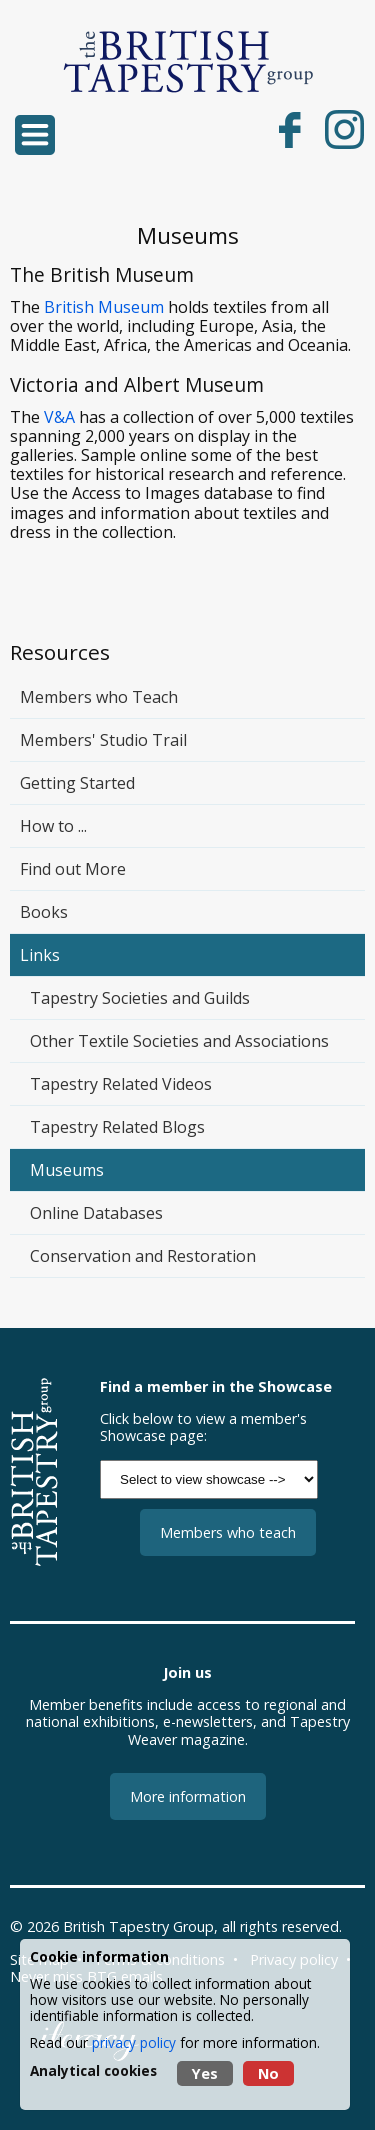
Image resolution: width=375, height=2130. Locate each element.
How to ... (53, 826)
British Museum (104, 307)
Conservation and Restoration (143, 1256)
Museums (67, 1170)
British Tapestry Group (138, 1926)
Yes (205, 2073)
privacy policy (134, 2042)
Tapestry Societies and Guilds (140, 998)
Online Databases (96, 1213)
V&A (59, 417)
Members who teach (228, 1532)
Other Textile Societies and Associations (179, 1041)
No (268, 2073)
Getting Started (77, 783)
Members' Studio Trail (103, 740)
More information (188, 1796)
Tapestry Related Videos (121, 1084)
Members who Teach (99, 697)
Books (44, 912)
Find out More (73, 869)
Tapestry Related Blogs (117, 1127)
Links (40, 955)
